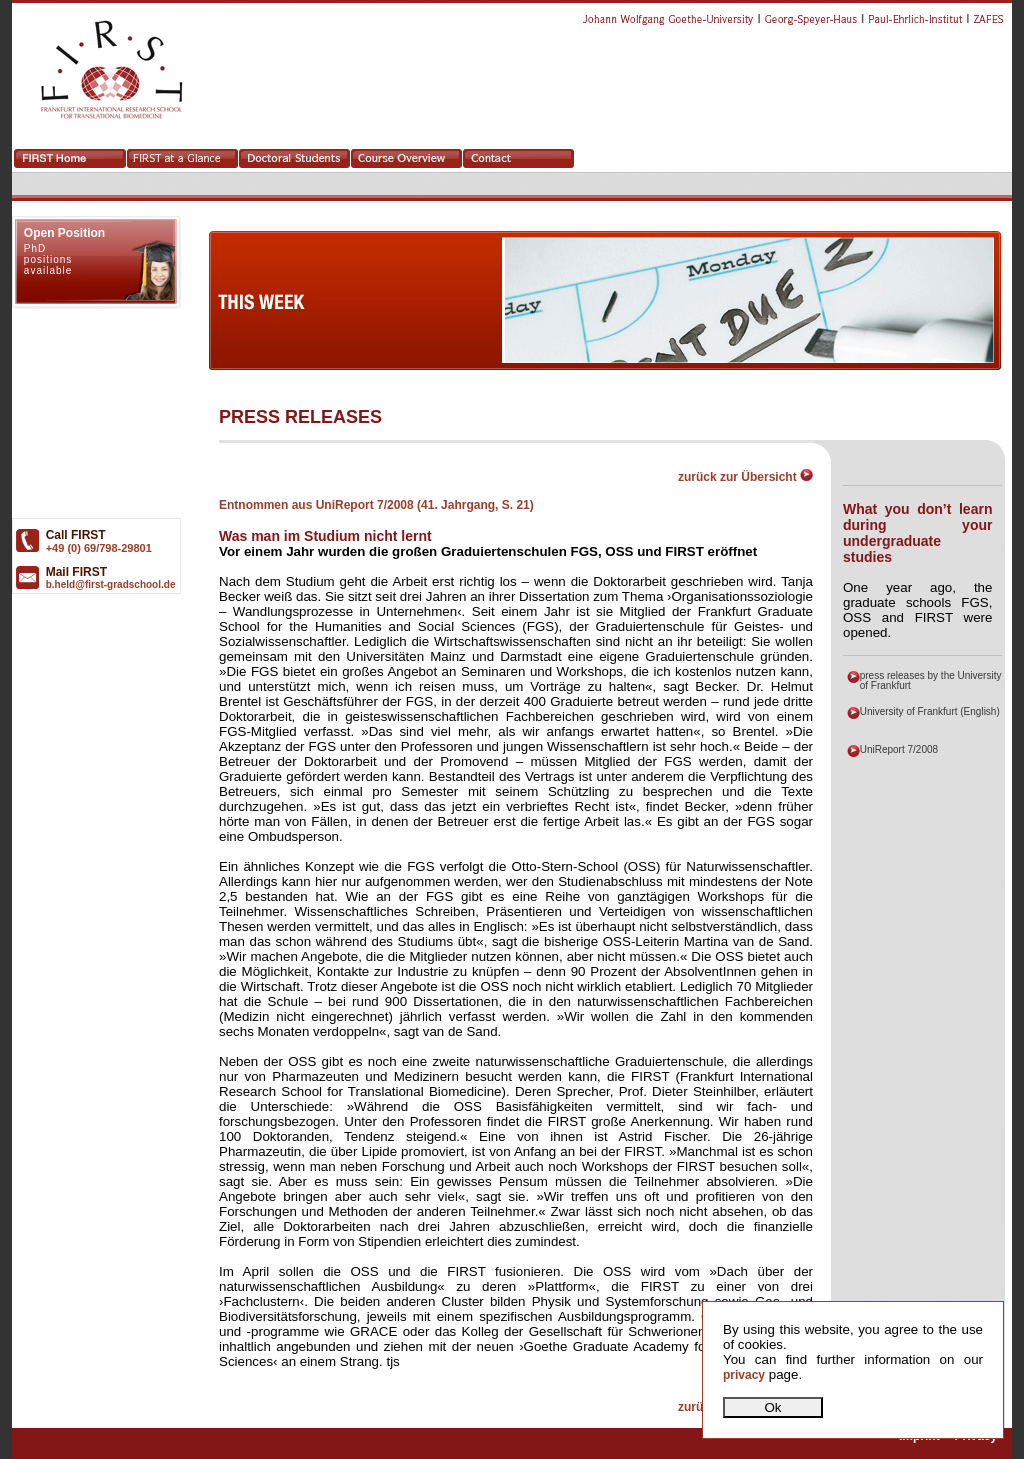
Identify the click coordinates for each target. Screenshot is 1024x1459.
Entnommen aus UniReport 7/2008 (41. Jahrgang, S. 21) (376, 505)
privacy (744, 1375)
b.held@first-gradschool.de (111, 584)
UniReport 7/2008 (899, 749)
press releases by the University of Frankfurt (931, 680)
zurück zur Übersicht (745, 477)
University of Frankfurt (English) (930, 711)
